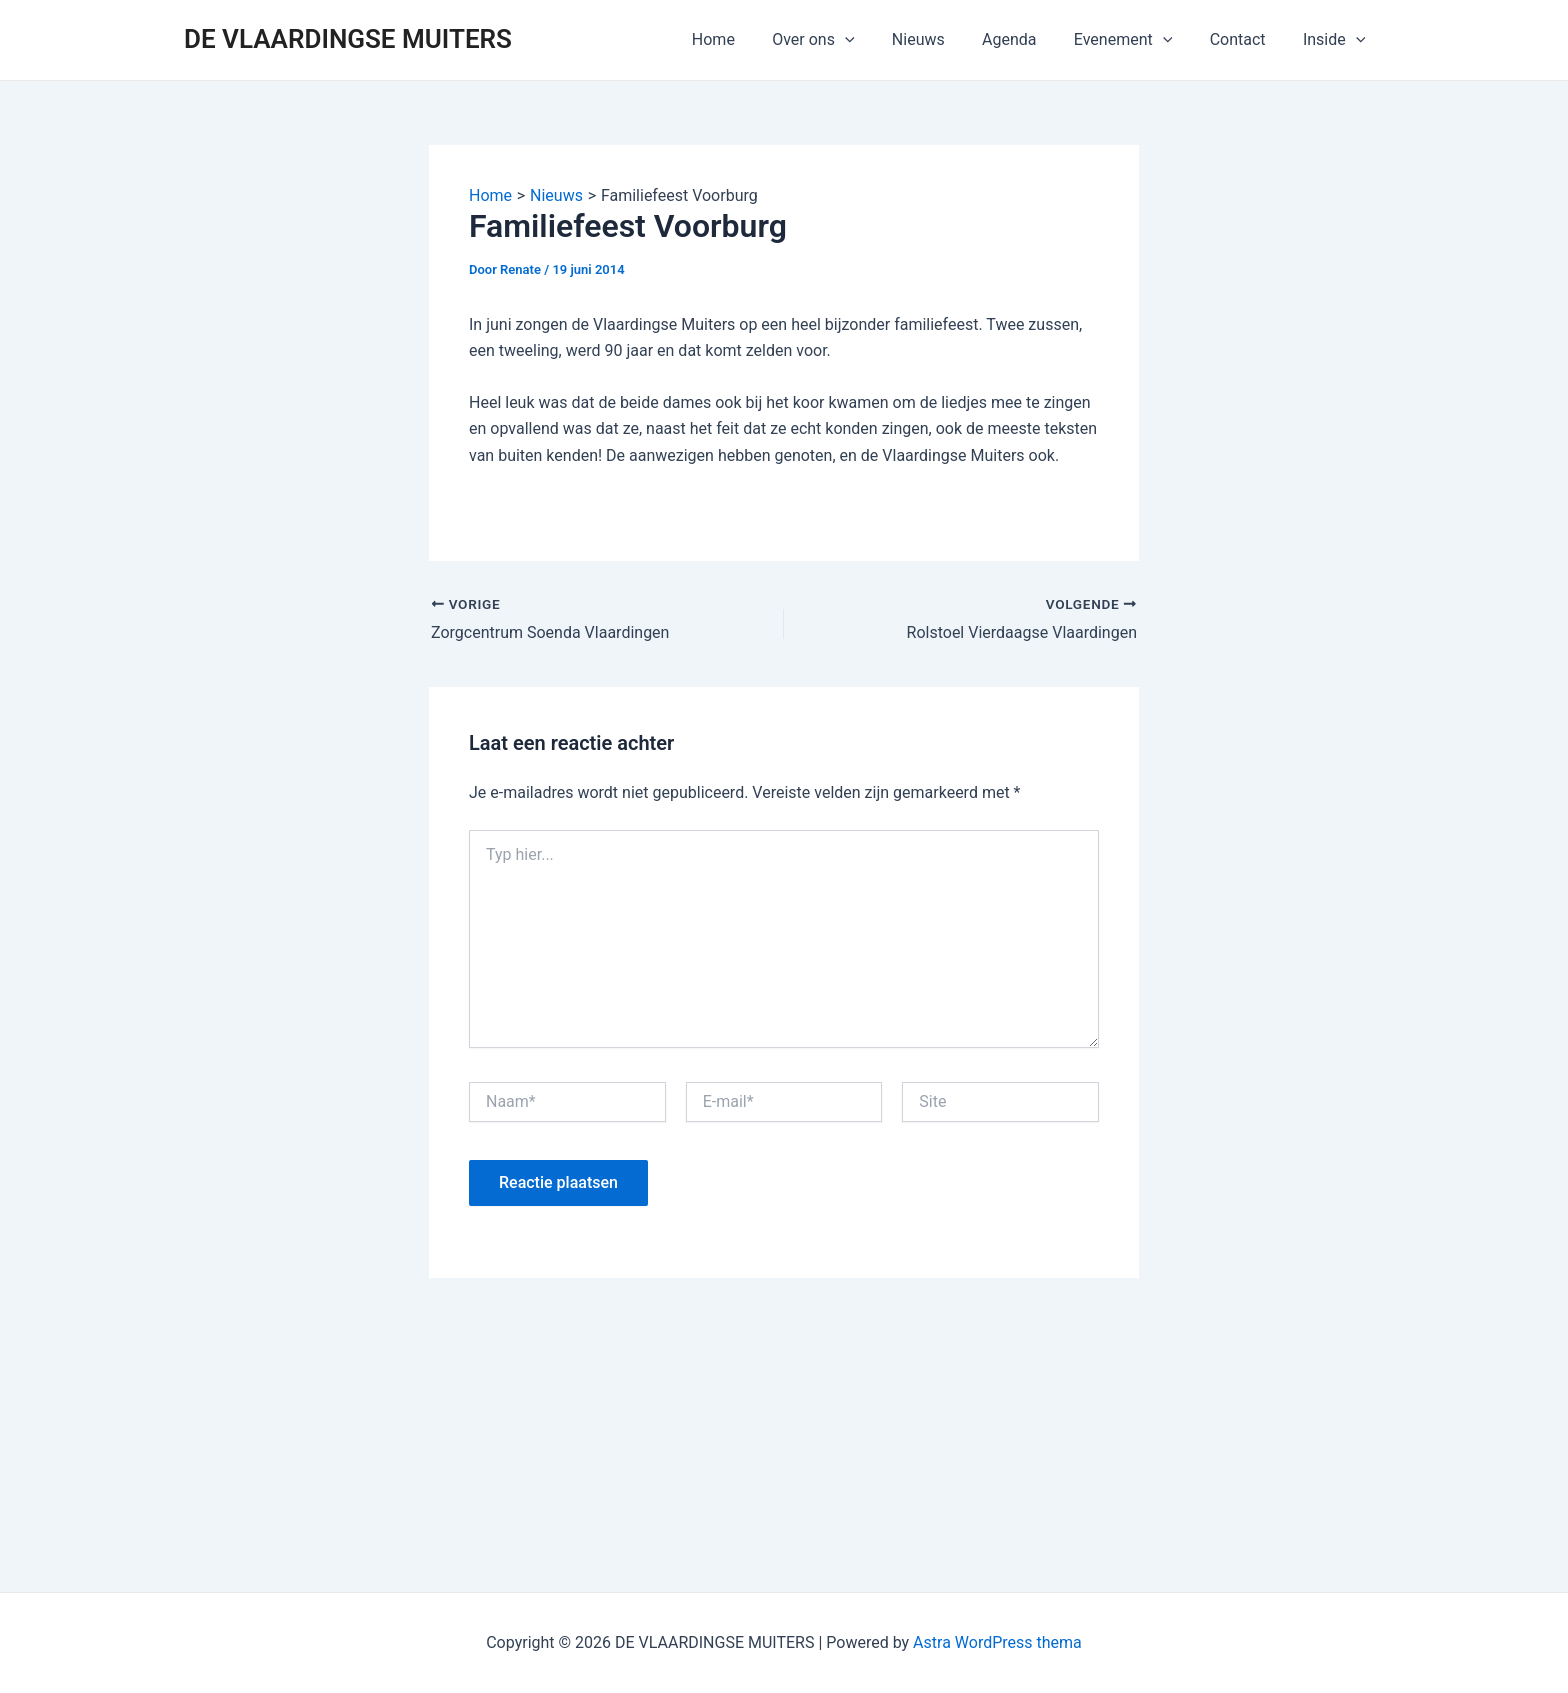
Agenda (1028, 39)
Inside (1337, 40)
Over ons (842, 40)
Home (747, 39)
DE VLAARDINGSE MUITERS (348, 39)
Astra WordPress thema (997, 1642)
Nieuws (942, 39)
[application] (874, 40)
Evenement (1136, 40)
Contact (1246, 39)
